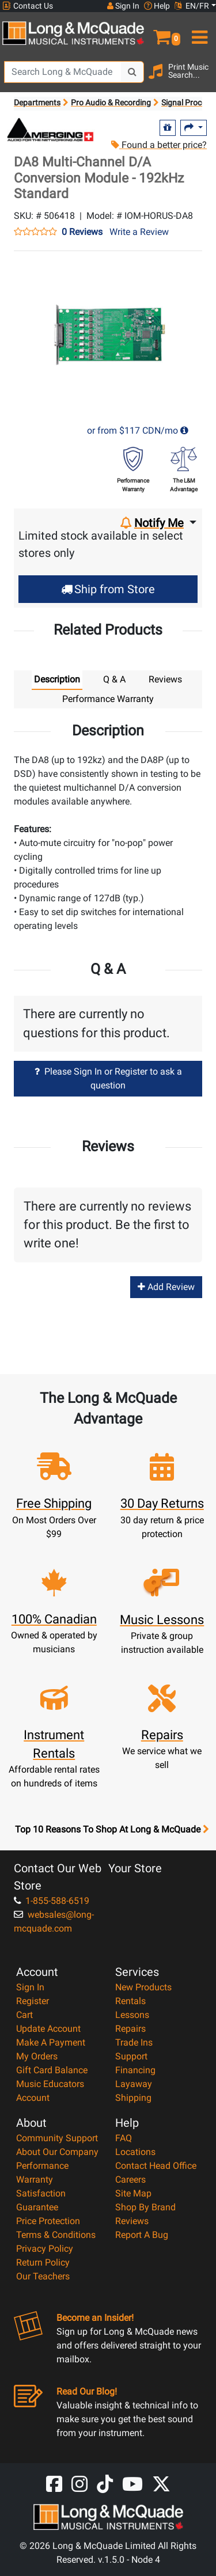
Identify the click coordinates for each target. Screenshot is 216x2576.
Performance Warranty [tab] (108, 698)
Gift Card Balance (52, 2070)
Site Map (133, 2193)
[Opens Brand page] (51, 129)
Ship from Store (108, 589)
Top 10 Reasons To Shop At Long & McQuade (111, 1830)
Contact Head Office (155, 2165)
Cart (24, 2014)
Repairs (130, 2028)
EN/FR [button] (192, 5)
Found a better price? (159, 144)
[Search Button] (132, 72)
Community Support (57, 2138)
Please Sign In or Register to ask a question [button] (108, 1078)
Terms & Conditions (56, 2234)
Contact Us (27, 6)
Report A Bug (141, 2234)
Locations (135, 2151)
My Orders (37, 2056)
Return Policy (43, 2262)
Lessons (132, 2014)
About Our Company (57, 2151)
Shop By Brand (145, 2207)
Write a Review (139, 231)
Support (131, 2056)
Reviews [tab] (165, 679)
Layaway (133, 2083)
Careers (130, 2179)
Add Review (166, 1286)
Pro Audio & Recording (111, 102)
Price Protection (48, 2220)
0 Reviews (82, 232)
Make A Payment (50, 2042)
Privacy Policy (44, 2248)
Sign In (30, 1987)
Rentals (130, 2000)
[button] (162, 32)
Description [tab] (57, 679)
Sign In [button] (123, 5)
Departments (37, 102)
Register (32, 2000)
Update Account (48, 2028)
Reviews (132, 2220)
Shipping (133, 2097)
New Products (143, 1987)
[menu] (198, 32)
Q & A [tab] (114, 679)
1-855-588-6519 (51, 1900)
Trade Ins (134, 2042)
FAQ (123, 2138)
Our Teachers (43, 2276)
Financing (135, 2070)
